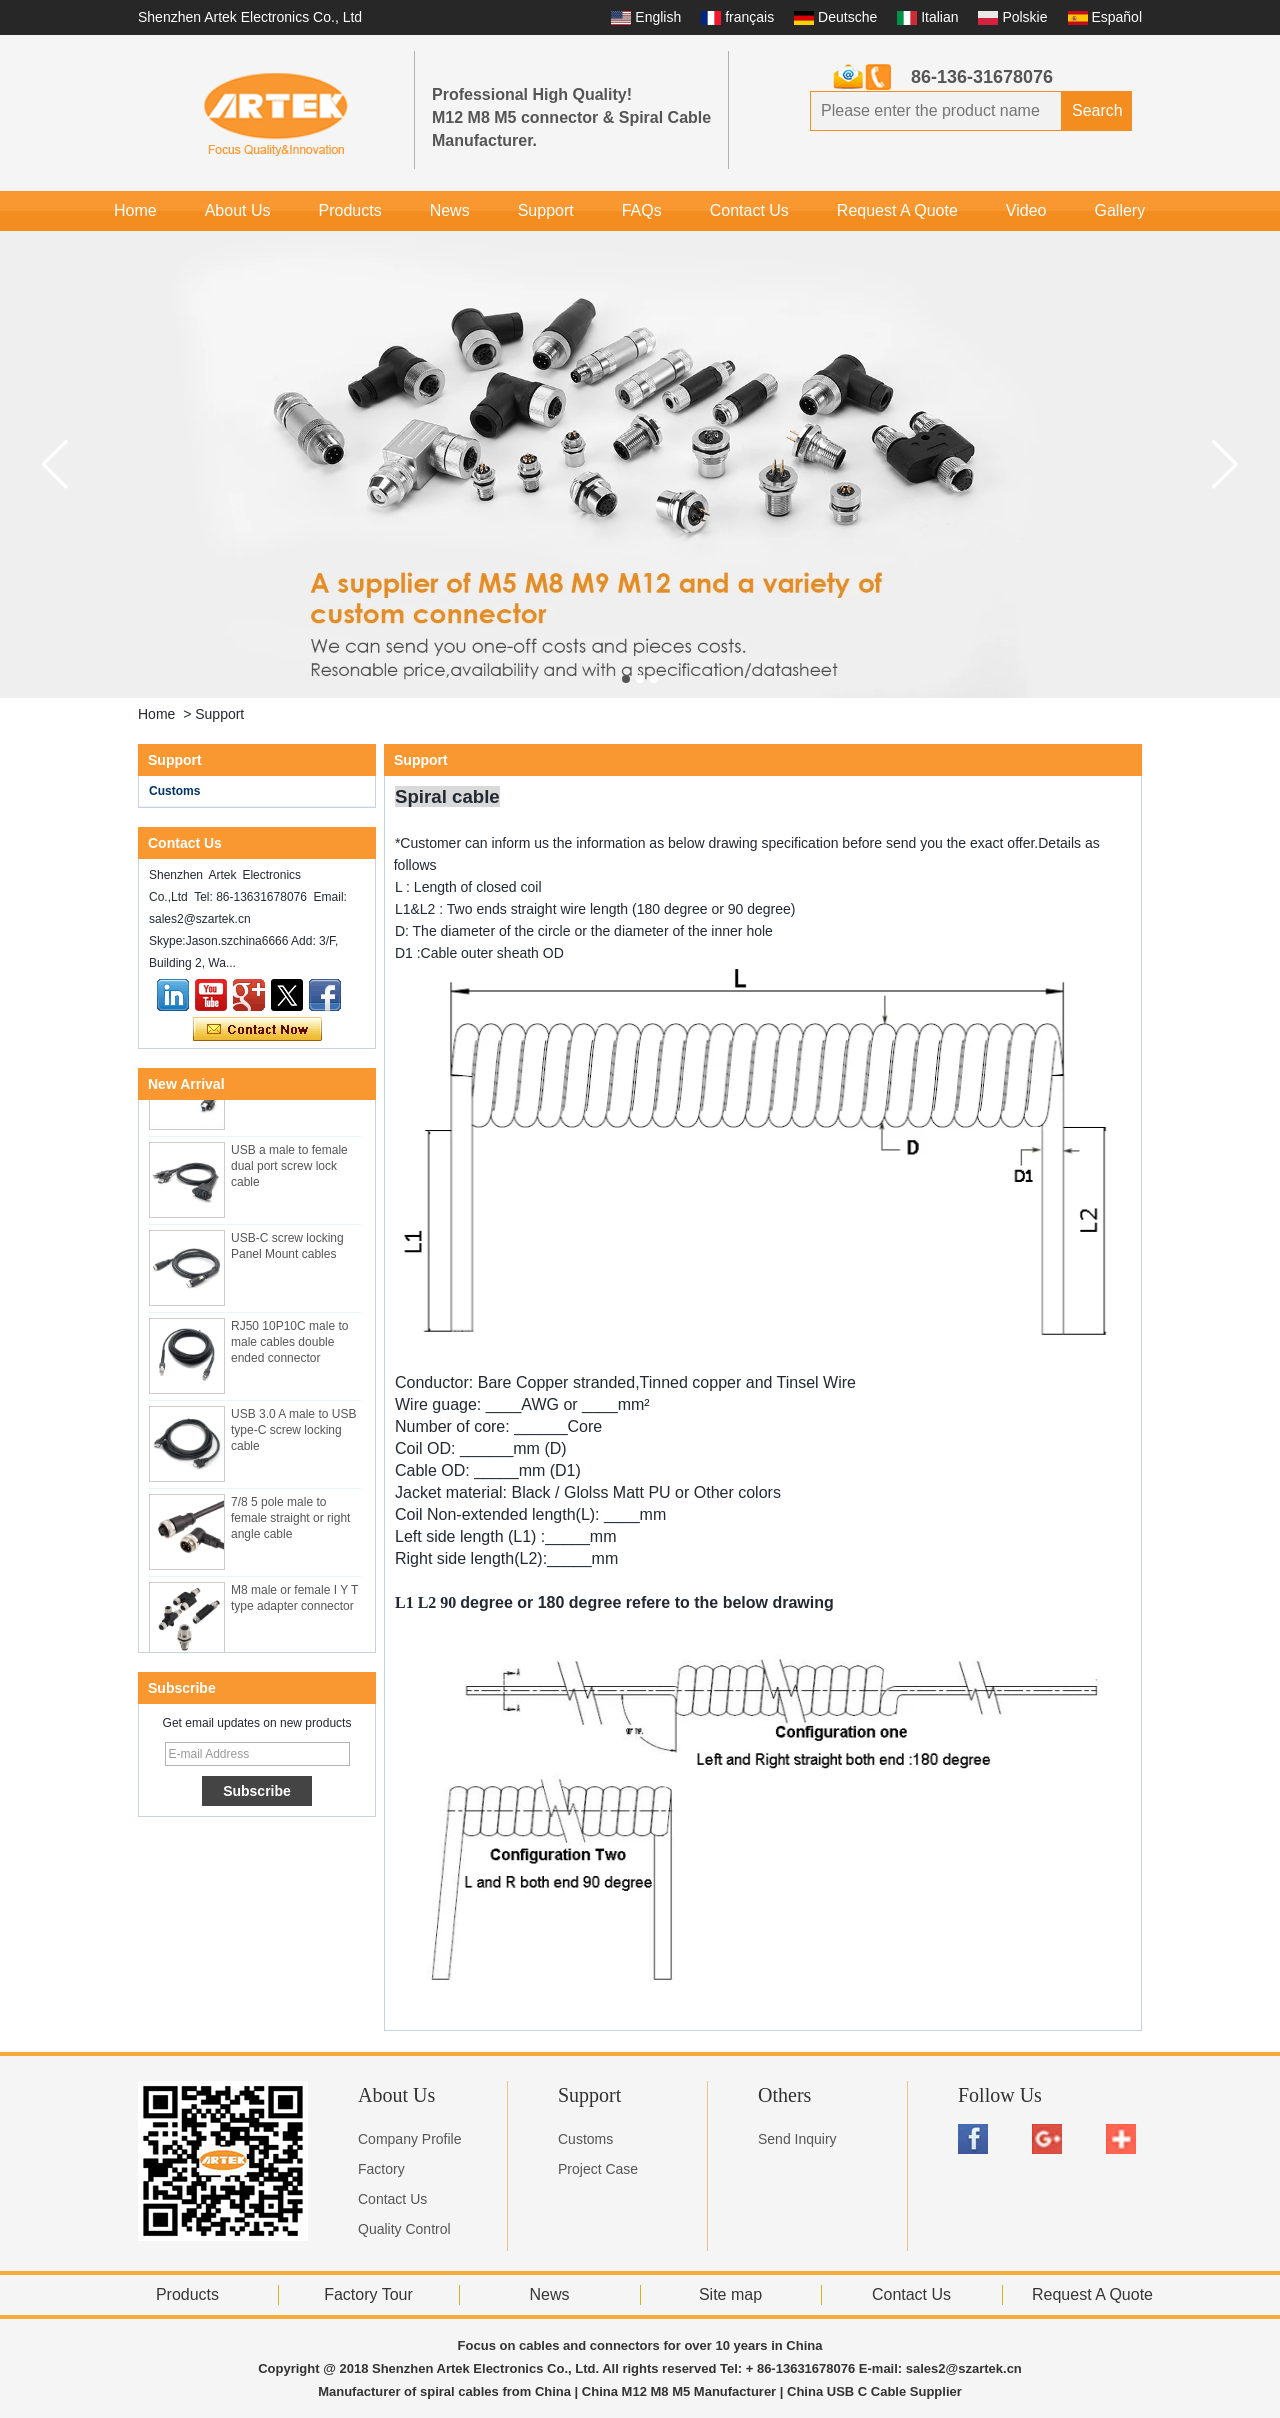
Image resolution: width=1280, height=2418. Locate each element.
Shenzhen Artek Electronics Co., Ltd (250, 17)
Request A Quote (897, 210)
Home (135, 210)
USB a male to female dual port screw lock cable (289, 1169)
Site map (730, 2294)
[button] (626, 679)
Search (1097, 110)
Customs (174, 791)
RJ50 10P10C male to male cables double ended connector (289, 1345)
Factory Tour (368, 2294)
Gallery (1119, 210)
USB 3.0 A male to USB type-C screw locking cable (293, 1433)
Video (1026, 210)
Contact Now (257, 1030)
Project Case (598, 2169)
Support (546, 210)
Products (350, 210)
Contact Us (749, 210)
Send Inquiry (797, 2139)
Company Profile (410, 2139)
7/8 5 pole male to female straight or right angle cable (290, 1521)
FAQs (642, 210)
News (450, 210)
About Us (238, 210)
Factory (381, 2169)
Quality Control (404, 2229)
